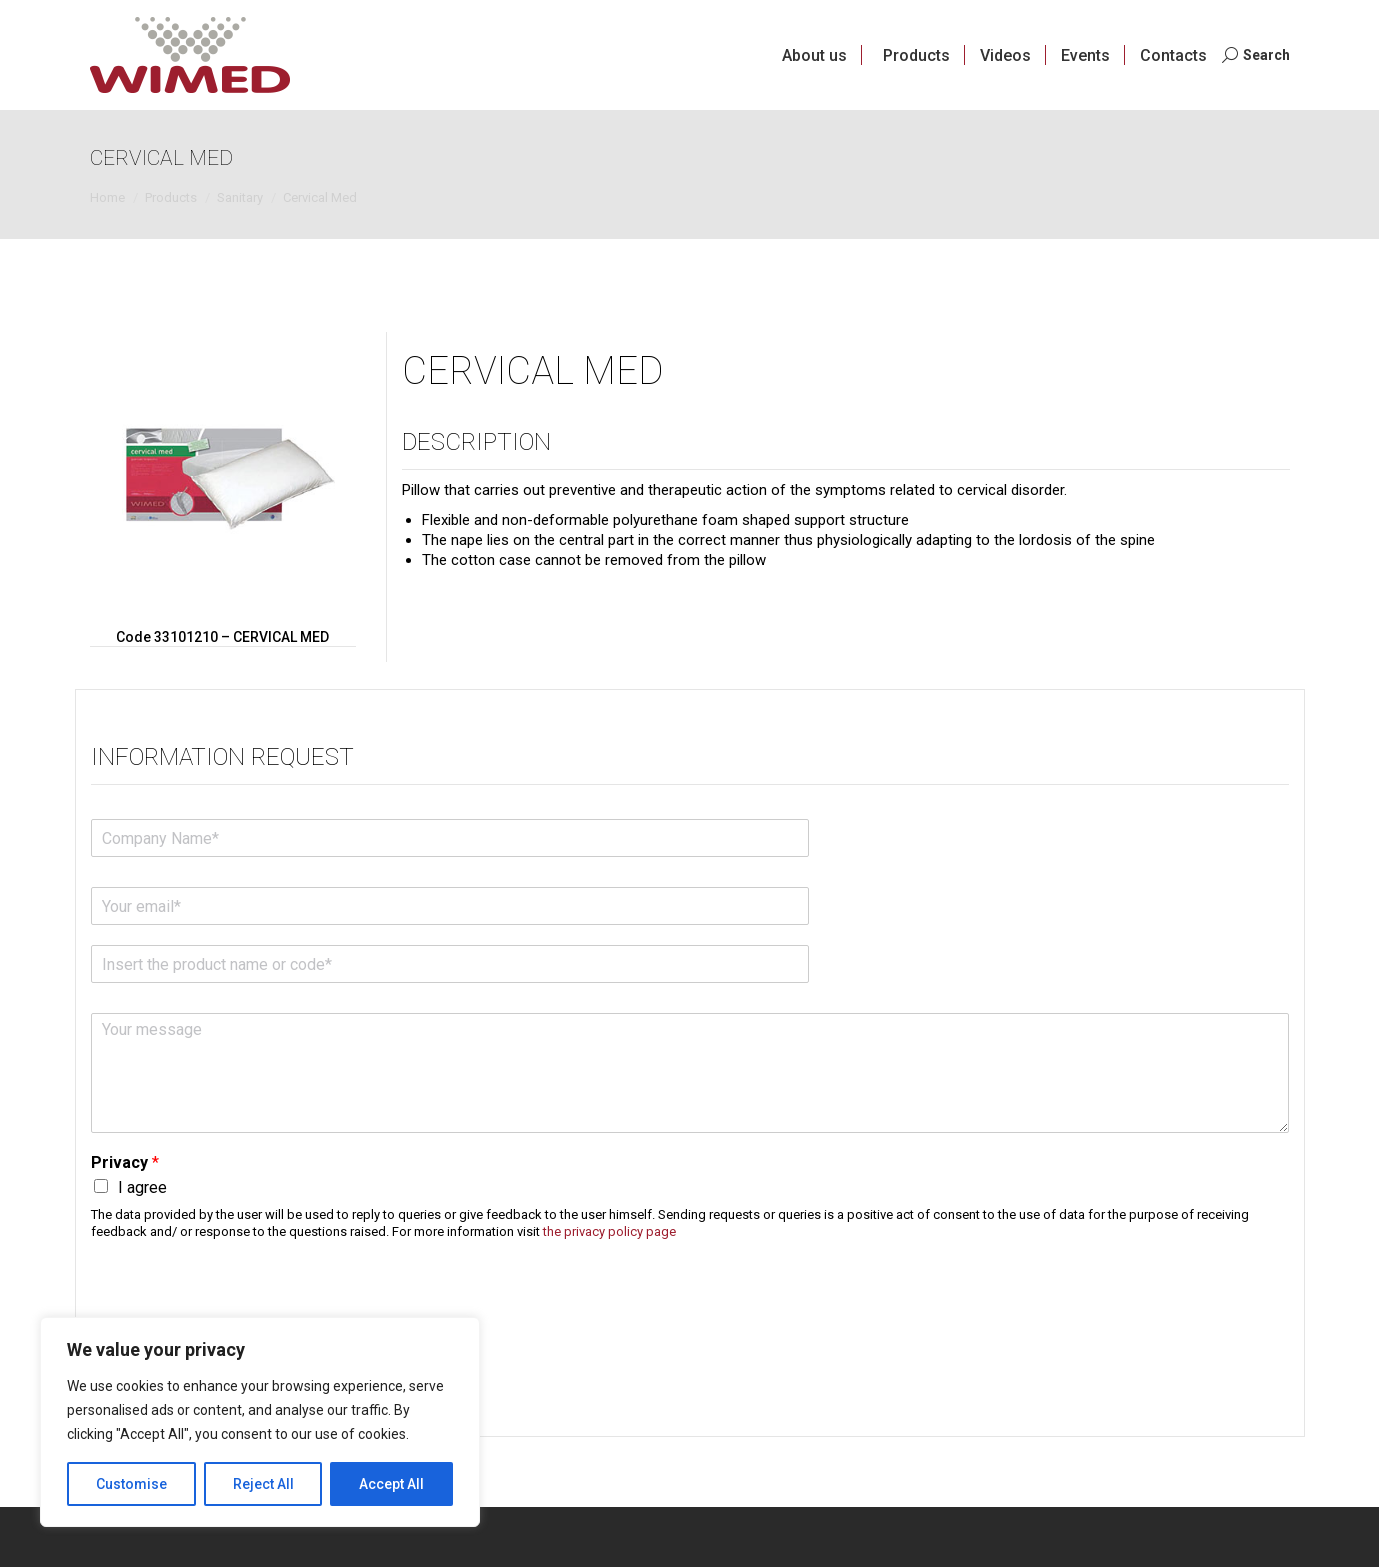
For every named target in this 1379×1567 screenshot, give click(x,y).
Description (476, 442)
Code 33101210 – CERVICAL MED (222, 637)
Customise (131, 1484)
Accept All (391, 1484)
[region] (260, 1422)
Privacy (125, 1162)
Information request (222, 757)
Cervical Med (533, 371)
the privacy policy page (609, 1231)
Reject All (263, 1484)
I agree (142, 1187)
